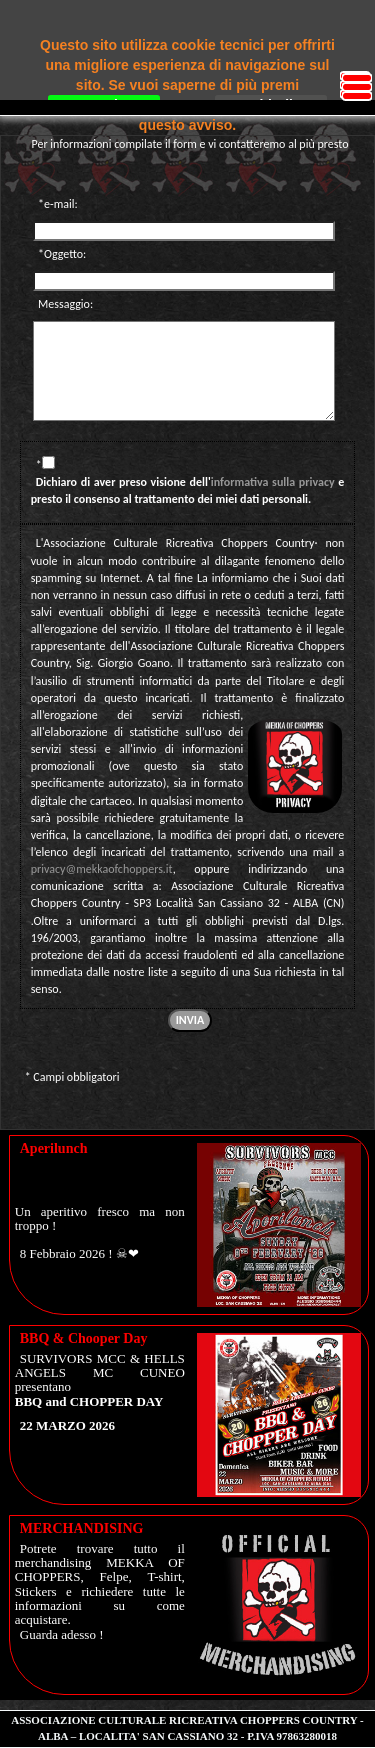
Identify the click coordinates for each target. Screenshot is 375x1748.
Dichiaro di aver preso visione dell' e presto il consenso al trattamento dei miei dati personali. (188, 490)
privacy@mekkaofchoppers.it (102, 869)
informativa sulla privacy (273, 482)
